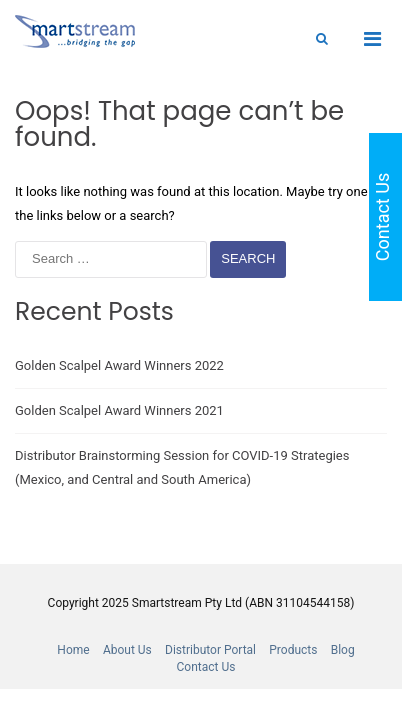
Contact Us (206, 667)
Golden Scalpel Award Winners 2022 (119, 365)
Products (293, 650)
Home (73, 650)
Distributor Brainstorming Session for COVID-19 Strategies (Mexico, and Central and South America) (182, 467)
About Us (127, 650)
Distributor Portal (210, 650)
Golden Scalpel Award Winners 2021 (119, 410)
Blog (343, 650)
